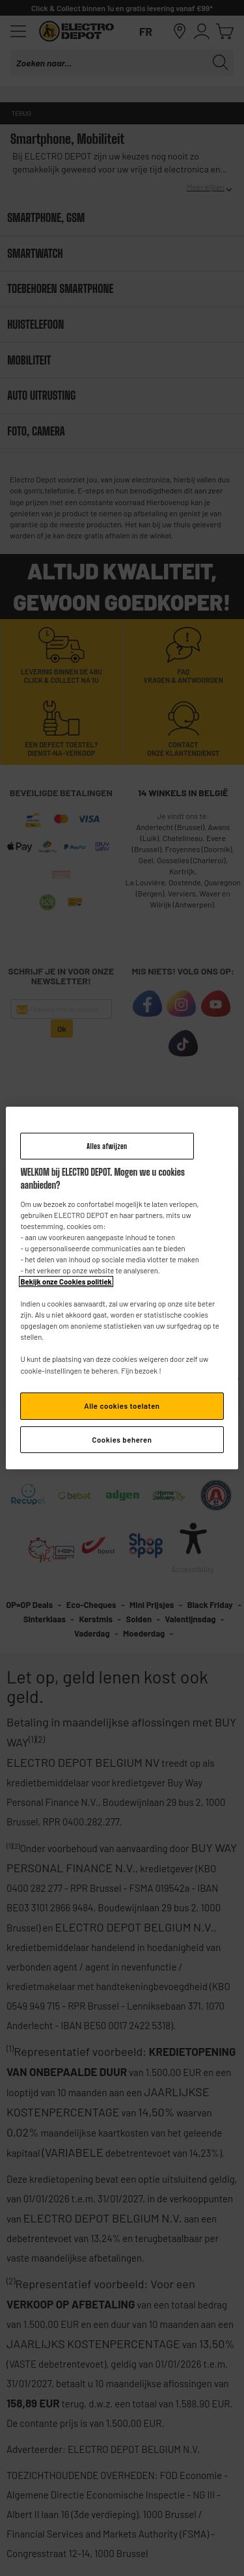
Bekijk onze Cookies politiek (65, 1281)
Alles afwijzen (107, 1146)
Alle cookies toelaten (121, 1406)
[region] (121, 1288)
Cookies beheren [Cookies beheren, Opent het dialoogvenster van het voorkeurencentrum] (122, 1439)
